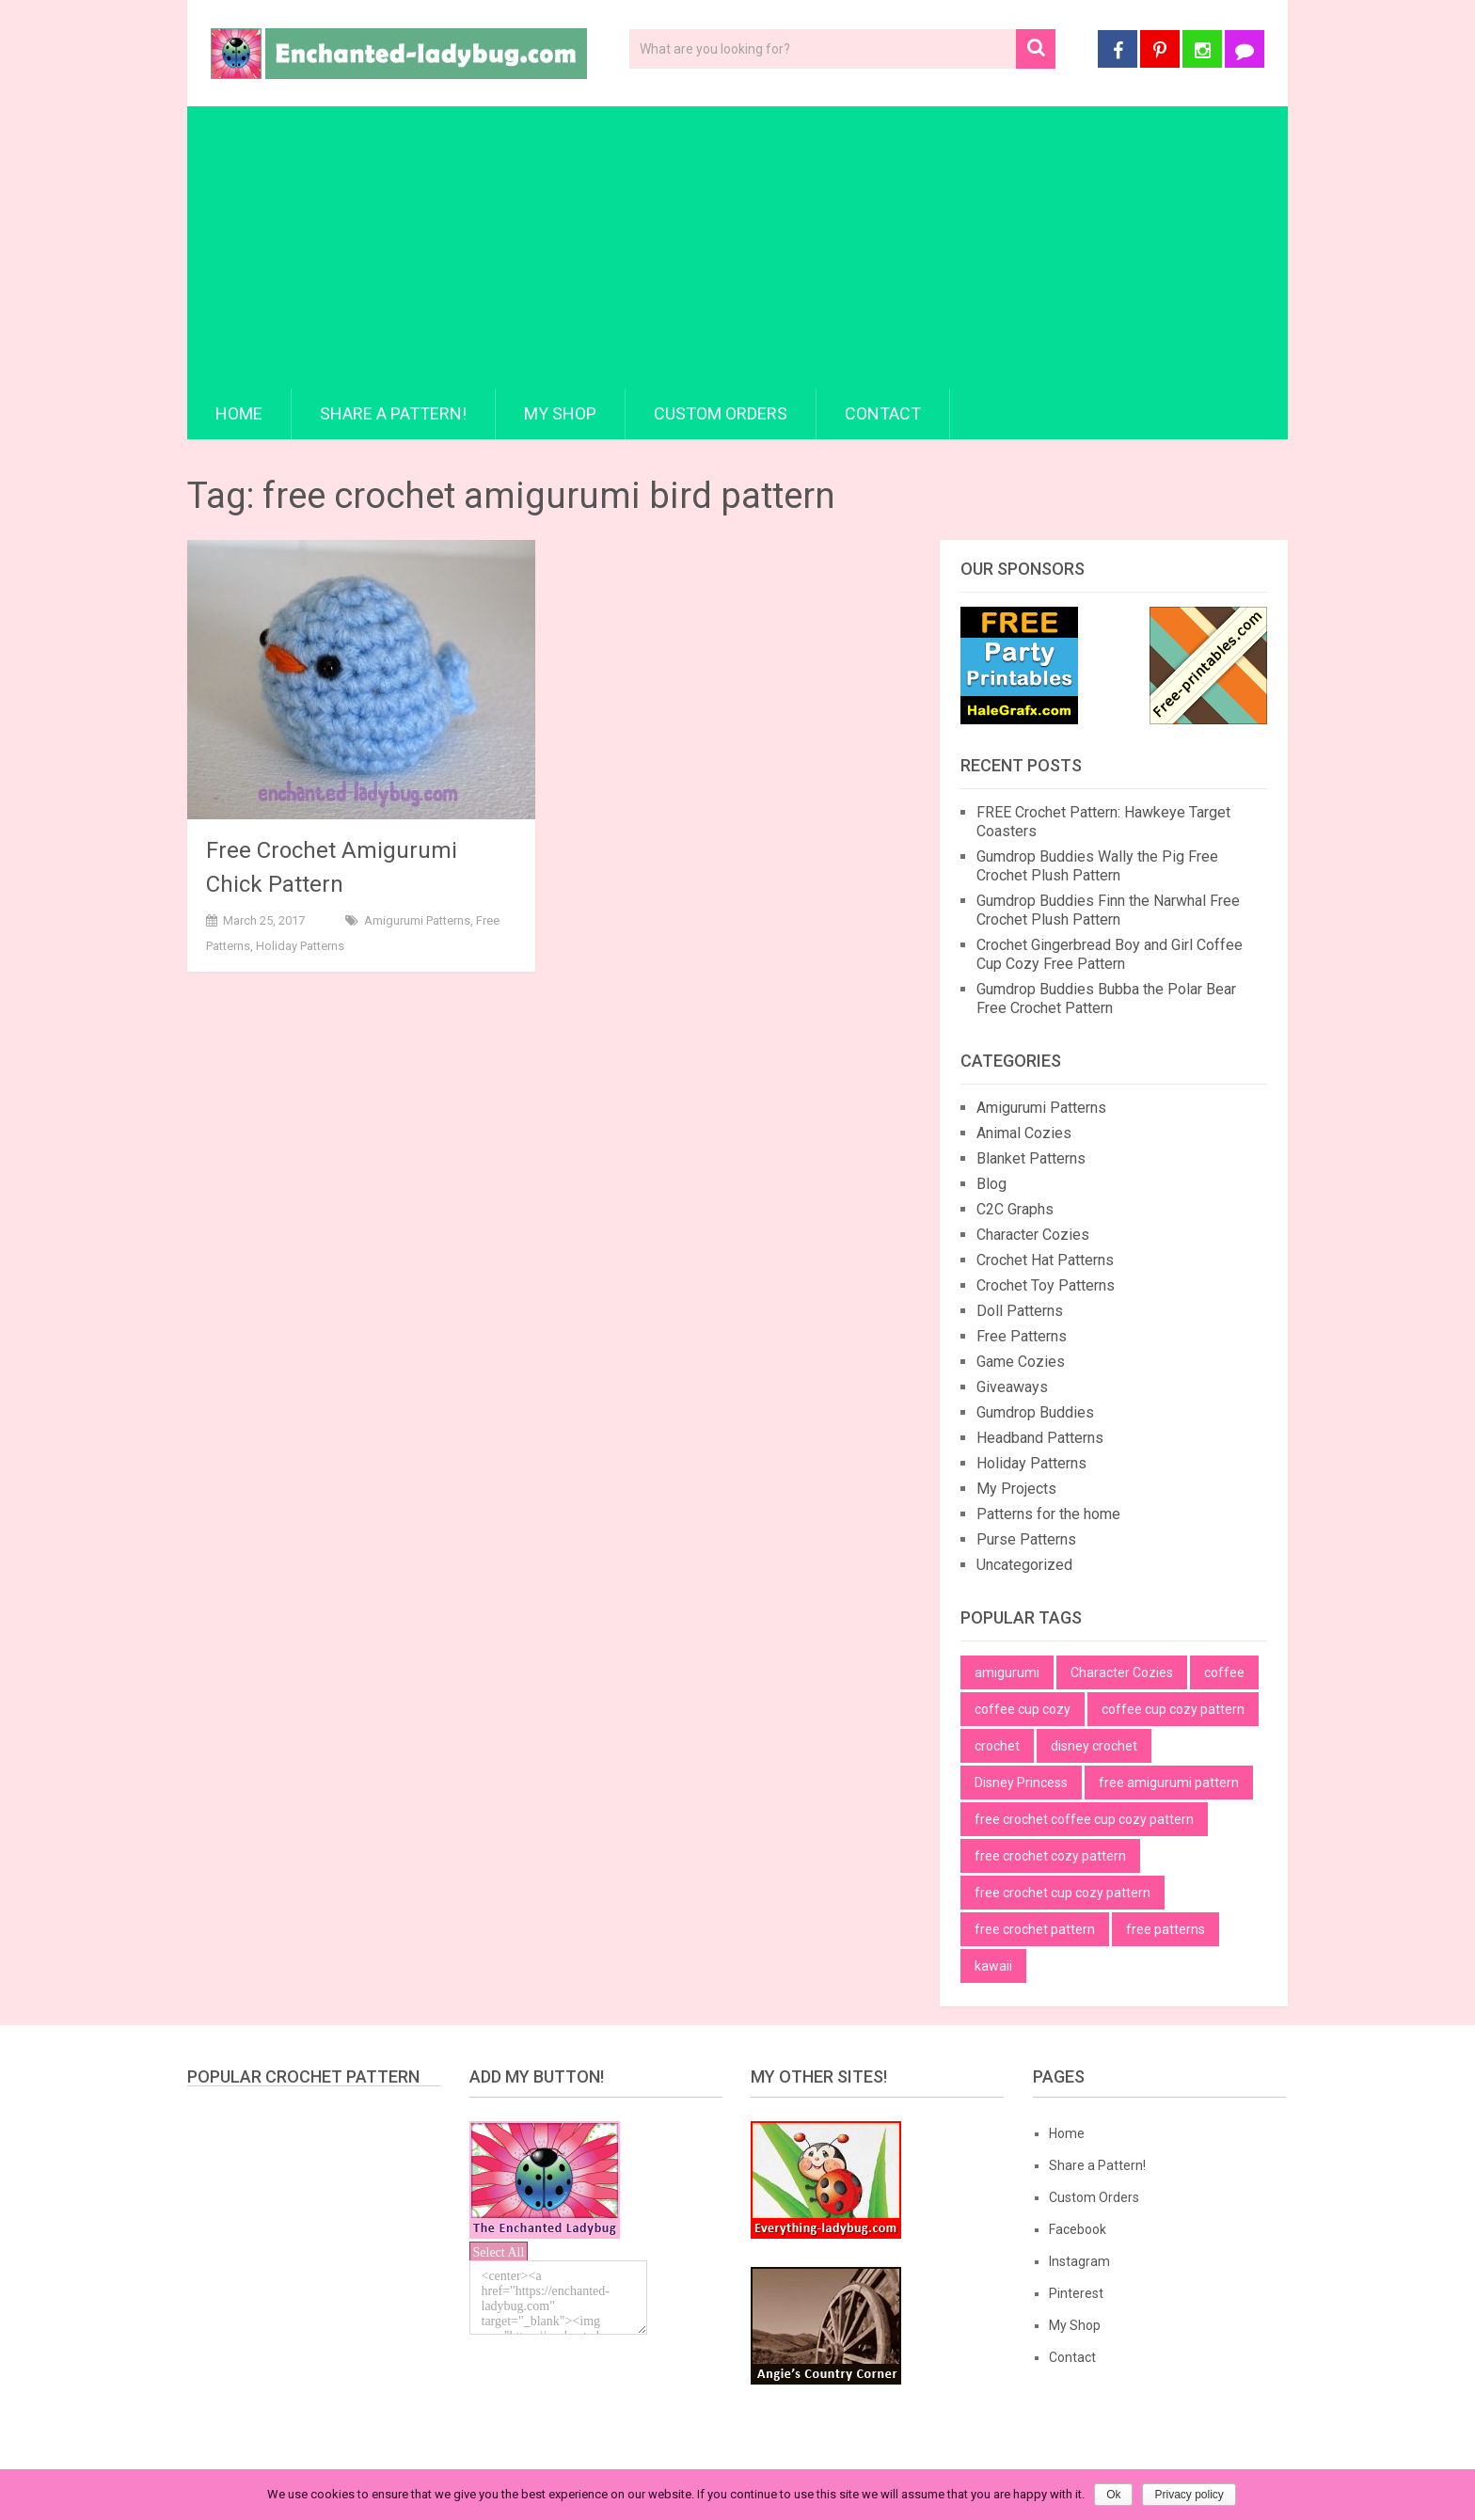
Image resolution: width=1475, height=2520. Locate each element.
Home (238, 413)
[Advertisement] (737, 247)
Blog (991, 1184)
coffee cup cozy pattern (1173, 1709)
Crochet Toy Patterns (1045, 1285)
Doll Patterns (1019, 1311)
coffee (1224, 1672)
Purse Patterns (1026, 1539)
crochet (997, 1745)
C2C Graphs (1015, 1209)
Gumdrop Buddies (1035, 1412)
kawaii (993, 1965)
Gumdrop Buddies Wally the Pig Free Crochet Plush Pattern (1097, 866)
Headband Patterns (1039, 1438)
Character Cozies (1032, 1235)
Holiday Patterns (300, 946)
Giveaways (1012, 1387)
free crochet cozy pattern (1050, 1855)
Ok (1113, 2494)
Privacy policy (1188, 2494)
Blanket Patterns (1031, 1158)
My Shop (560, 413)
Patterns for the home (1048, 1514)
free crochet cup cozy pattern (1062, 1892)
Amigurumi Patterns (417, 920)
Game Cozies (1020, 1362)
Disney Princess (1021, 1782)
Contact (883, 413)
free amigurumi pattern (1169, 1782)
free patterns (1165, 1929)
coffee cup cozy (1023, 1709)
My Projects (1016, 1489)
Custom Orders (720, 413)
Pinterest (1076, 2293)
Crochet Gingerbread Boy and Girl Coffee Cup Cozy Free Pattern (1109, 954)
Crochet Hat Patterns (1045, 1260)
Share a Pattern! (393, 413)
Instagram (1079, 2261)
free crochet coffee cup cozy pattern (1084, 1819)
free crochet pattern (1035, 1929)
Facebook (1077, 2229)
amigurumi (1007, 1672)
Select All (499, 2252)
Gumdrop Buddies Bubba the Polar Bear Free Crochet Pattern (1106, 998)
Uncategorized (1024, 1565)
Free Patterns (1021, 1336)
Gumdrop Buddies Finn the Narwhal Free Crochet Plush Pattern (1108, 910)
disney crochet (1094, 1745)
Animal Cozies (1023, 1133)
